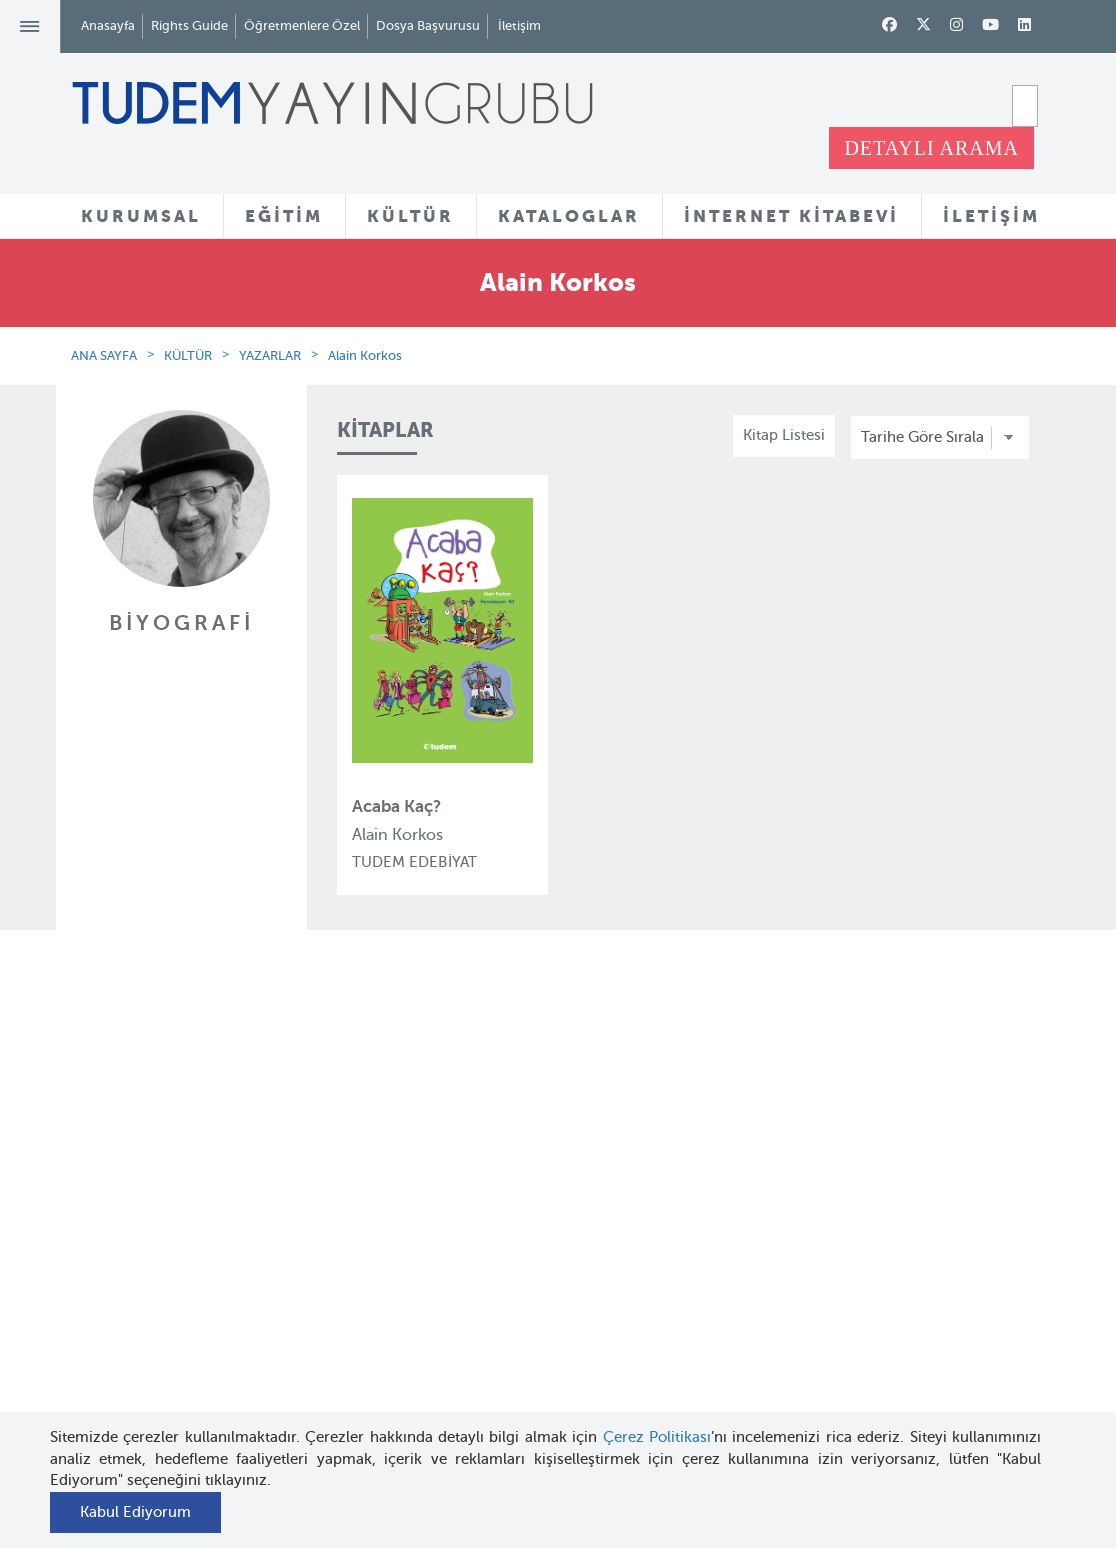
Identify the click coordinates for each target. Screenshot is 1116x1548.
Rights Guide (189, 25)
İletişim (519, 25)
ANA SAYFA (104, 355)
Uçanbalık (359, 1298)
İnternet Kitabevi (716, 1286)
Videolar (520, 1379)
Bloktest (353, 1188)
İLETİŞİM (991, 216)
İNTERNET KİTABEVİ (791, 216)
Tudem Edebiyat (381, 1261)
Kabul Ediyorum (135, 1512)
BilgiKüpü (358, 1225)
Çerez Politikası (657, 1437)
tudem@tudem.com (976, 1299)
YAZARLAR (270, 355)
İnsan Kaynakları (213, 1225)
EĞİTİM (284, 216)
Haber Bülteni (204, 1261)
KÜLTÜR (410, 216)
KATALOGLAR (569, 216)
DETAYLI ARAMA (931, 148)
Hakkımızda (198, 1152)
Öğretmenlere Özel (302, 25)
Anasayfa (108, 25)
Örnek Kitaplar (542, 1284)
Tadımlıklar (530, 1248)
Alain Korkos (365, 355)
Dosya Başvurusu (428, 25)
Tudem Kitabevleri (219, 1188)
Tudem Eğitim (373, 1152)
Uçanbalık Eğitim (384, 1334)
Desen (346, 1370)
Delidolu (354, 1407)
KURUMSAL (141, 216)
